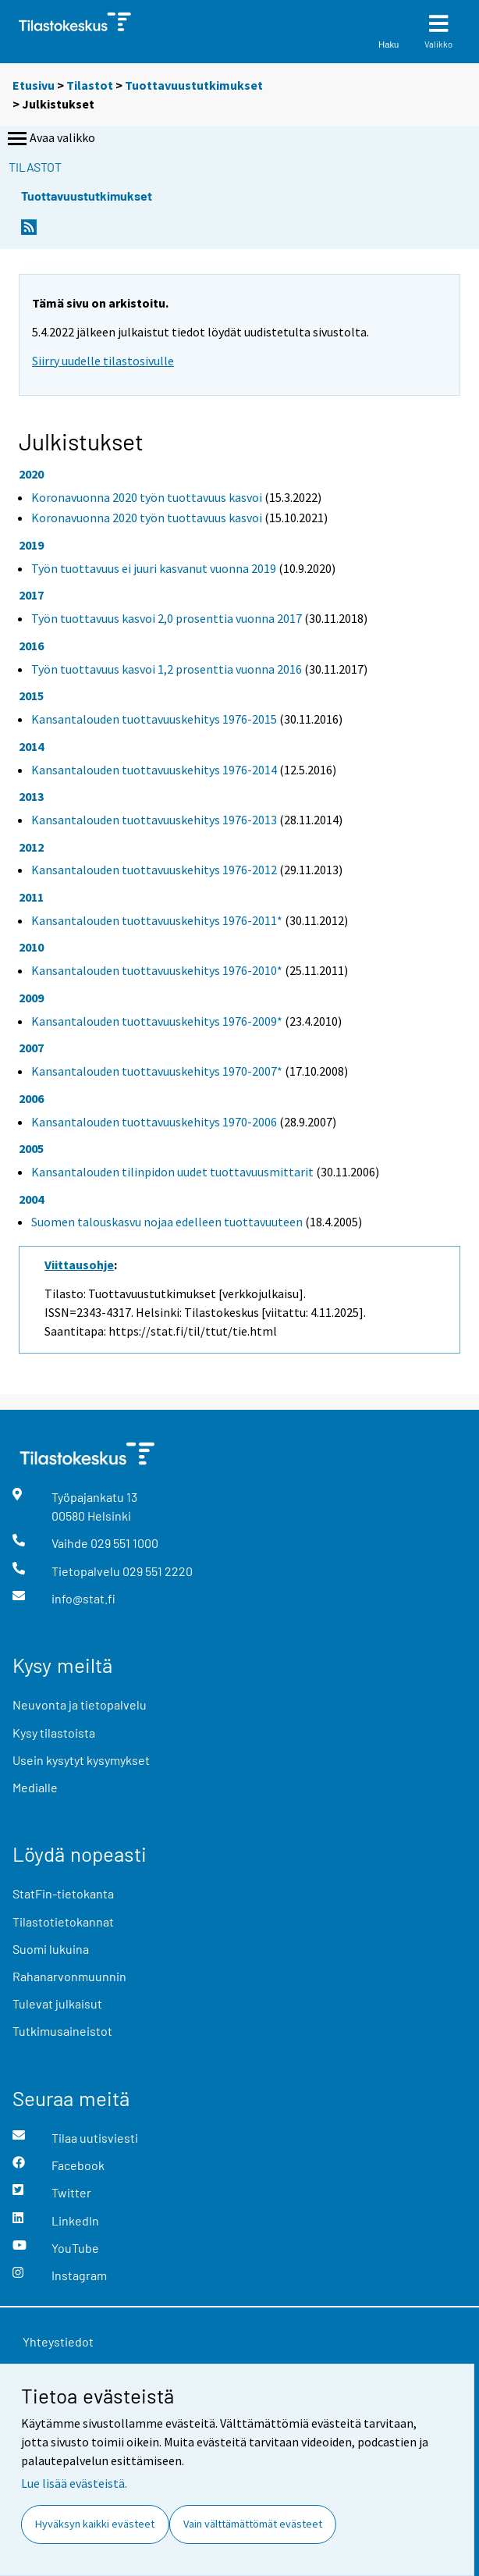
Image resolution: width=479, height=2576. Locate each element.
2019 (31, 545)
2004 (31, 1199)
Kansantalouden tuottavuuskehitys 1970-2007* (156, 1071)
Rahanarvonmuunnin (69, 1976)
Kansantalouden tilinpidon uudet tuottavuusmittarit (172, 1171)
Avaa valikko (50, 138)
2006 (31, 1098)
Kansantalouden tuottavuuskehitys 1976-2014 (154, 769)
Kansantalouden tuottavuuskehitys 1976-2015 (154, 719)
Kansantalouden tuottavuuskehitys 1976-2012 (154, 869)
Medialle (35, 1787)
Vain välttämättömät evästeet (252, 2524)
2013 (31, 796)
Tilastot (89, 85)
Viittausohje (79, 1264)
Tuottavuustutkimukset (194, 85)
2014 (31, 746)
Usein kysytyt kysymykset (81, 1759)
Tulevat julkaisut (57, 2003)
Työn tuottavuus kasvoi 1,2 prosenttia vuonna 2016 (166, 669)
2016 (31, 645)
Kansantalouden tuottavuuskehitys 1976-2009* (156, 1021)
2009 (31, 997)
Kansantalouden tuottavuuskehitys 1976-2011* (156, 920)
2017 (31, 595)
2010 (31, 947)
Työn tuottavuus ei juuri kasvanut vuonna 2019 (153, 568)
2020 (31, 474)
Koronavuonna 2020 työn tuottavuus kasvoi (146, 497)
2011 (31, 897)
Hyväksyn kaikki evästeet (94, 2524)
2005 (31, 1148)
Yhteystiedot (58, 2341)
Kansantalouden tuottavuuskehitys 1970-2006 (154, 1122)
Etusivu (33, 85)
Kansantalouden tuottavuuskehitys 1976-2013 (154, 819)
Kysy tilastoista (53, 1732)
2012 (31, 847)
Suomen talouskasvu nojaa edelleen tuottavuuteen (167, 1221)
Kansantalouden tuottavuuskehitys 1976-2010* (156, 970)
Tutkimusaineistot (62, 2030)
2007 (31, 1047)
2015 (31, 695)
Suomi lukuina (50, 1948)
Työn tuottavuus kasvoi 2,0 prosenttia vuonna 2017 (166, 618)
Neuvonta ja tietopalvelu (79, 1704)
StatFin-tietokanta (63, 1893)
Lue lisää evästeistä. (74, 2483)
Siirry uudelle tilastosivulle (103, 360)
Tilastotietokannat (63, 1921)
